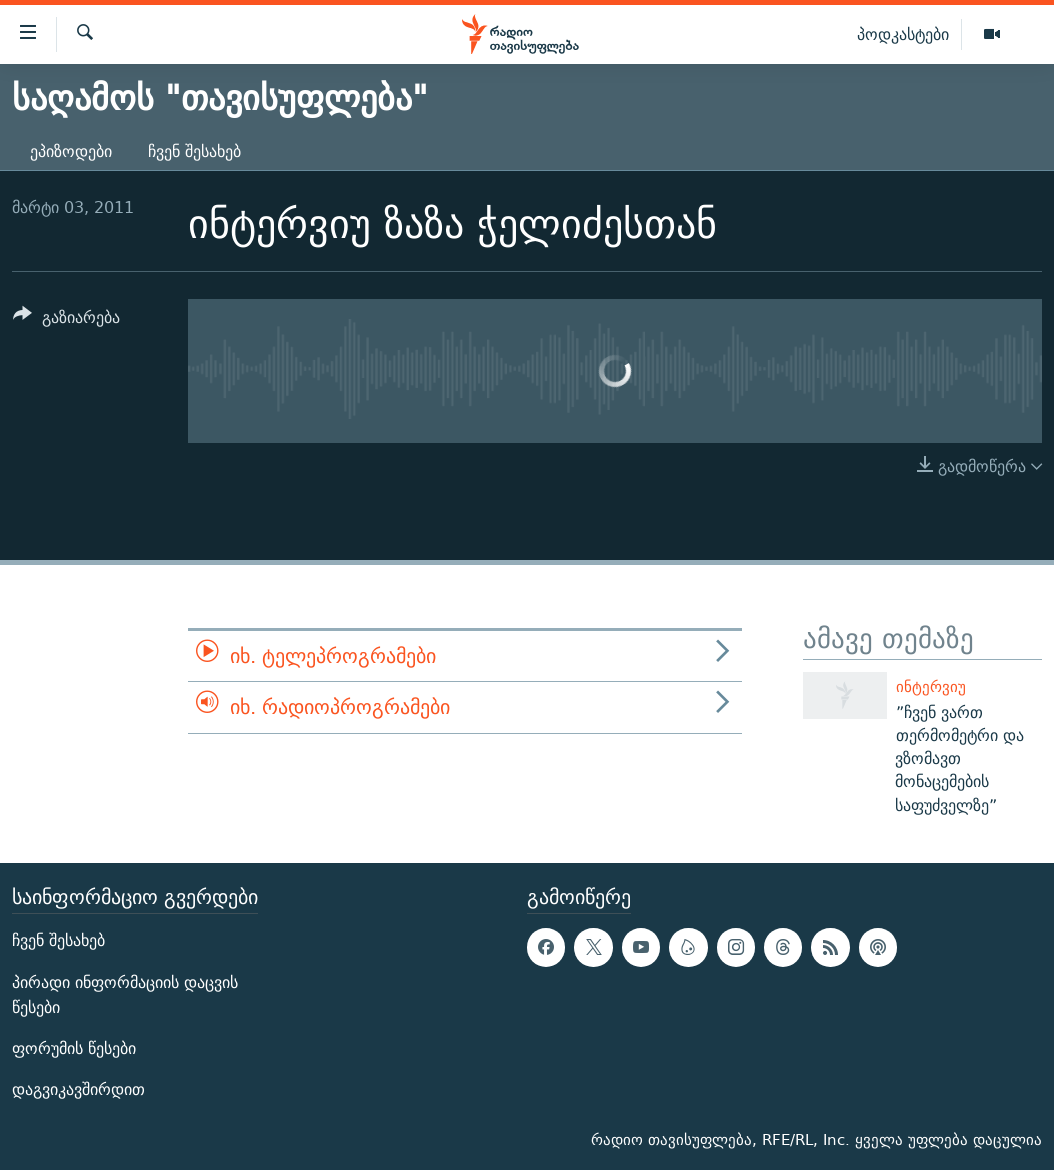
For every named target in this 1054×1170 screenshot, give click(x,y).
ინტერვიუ (931, 686)
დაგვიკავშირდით (78, 1089)
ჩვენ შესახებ (194, 151)
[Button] (66, 320)
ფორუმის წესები (74, 1048)
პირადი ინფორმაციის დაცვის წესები (125, 995)
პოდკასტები (903, 34)
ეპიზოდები (71, 151)
